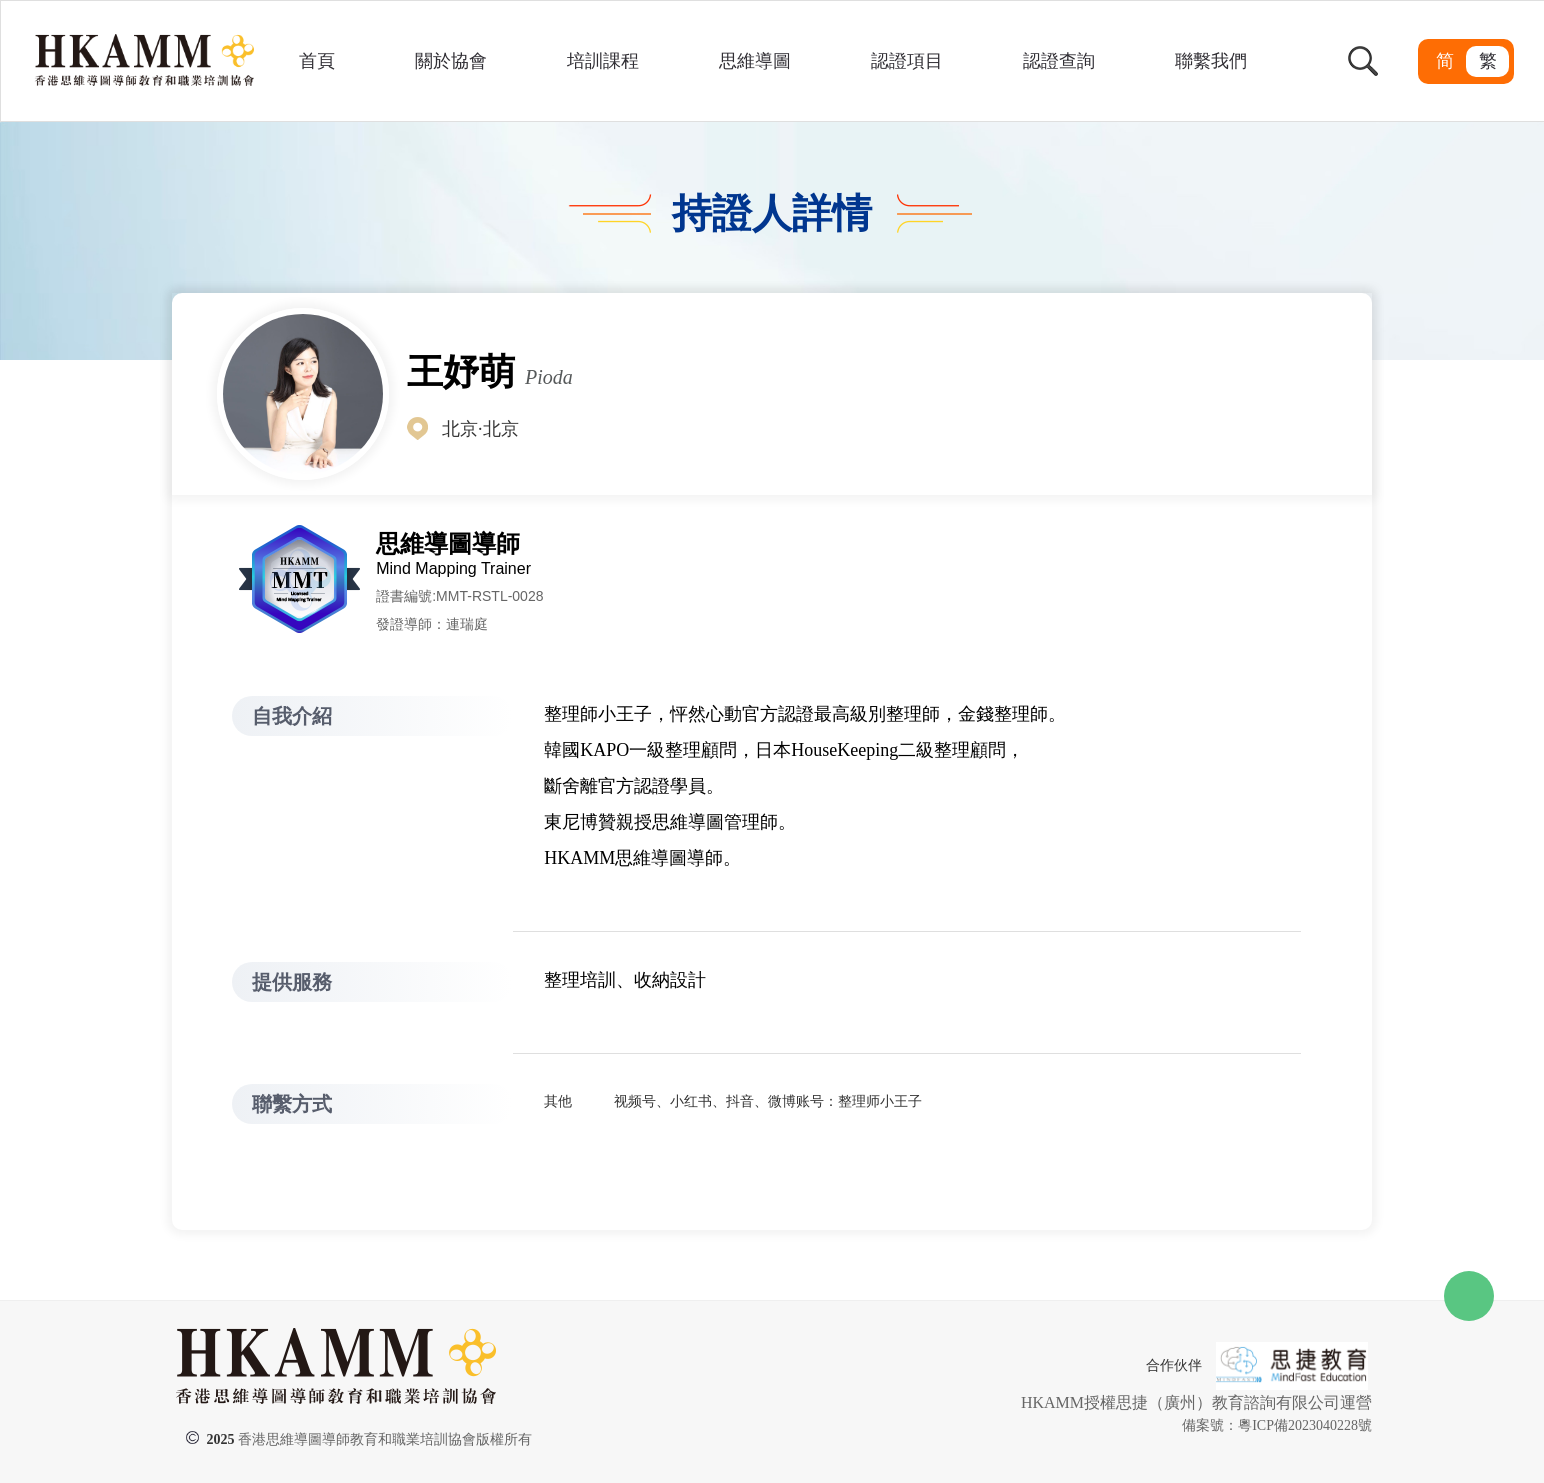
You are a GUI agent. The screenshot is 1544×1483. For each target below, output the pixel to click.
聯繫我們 (1211, 61)
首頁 (317, 61)
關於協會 (451, 61)
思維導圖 (755, 61)
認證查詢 (1059, 61)
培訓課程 (603, 61)
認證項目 (907, 61)
